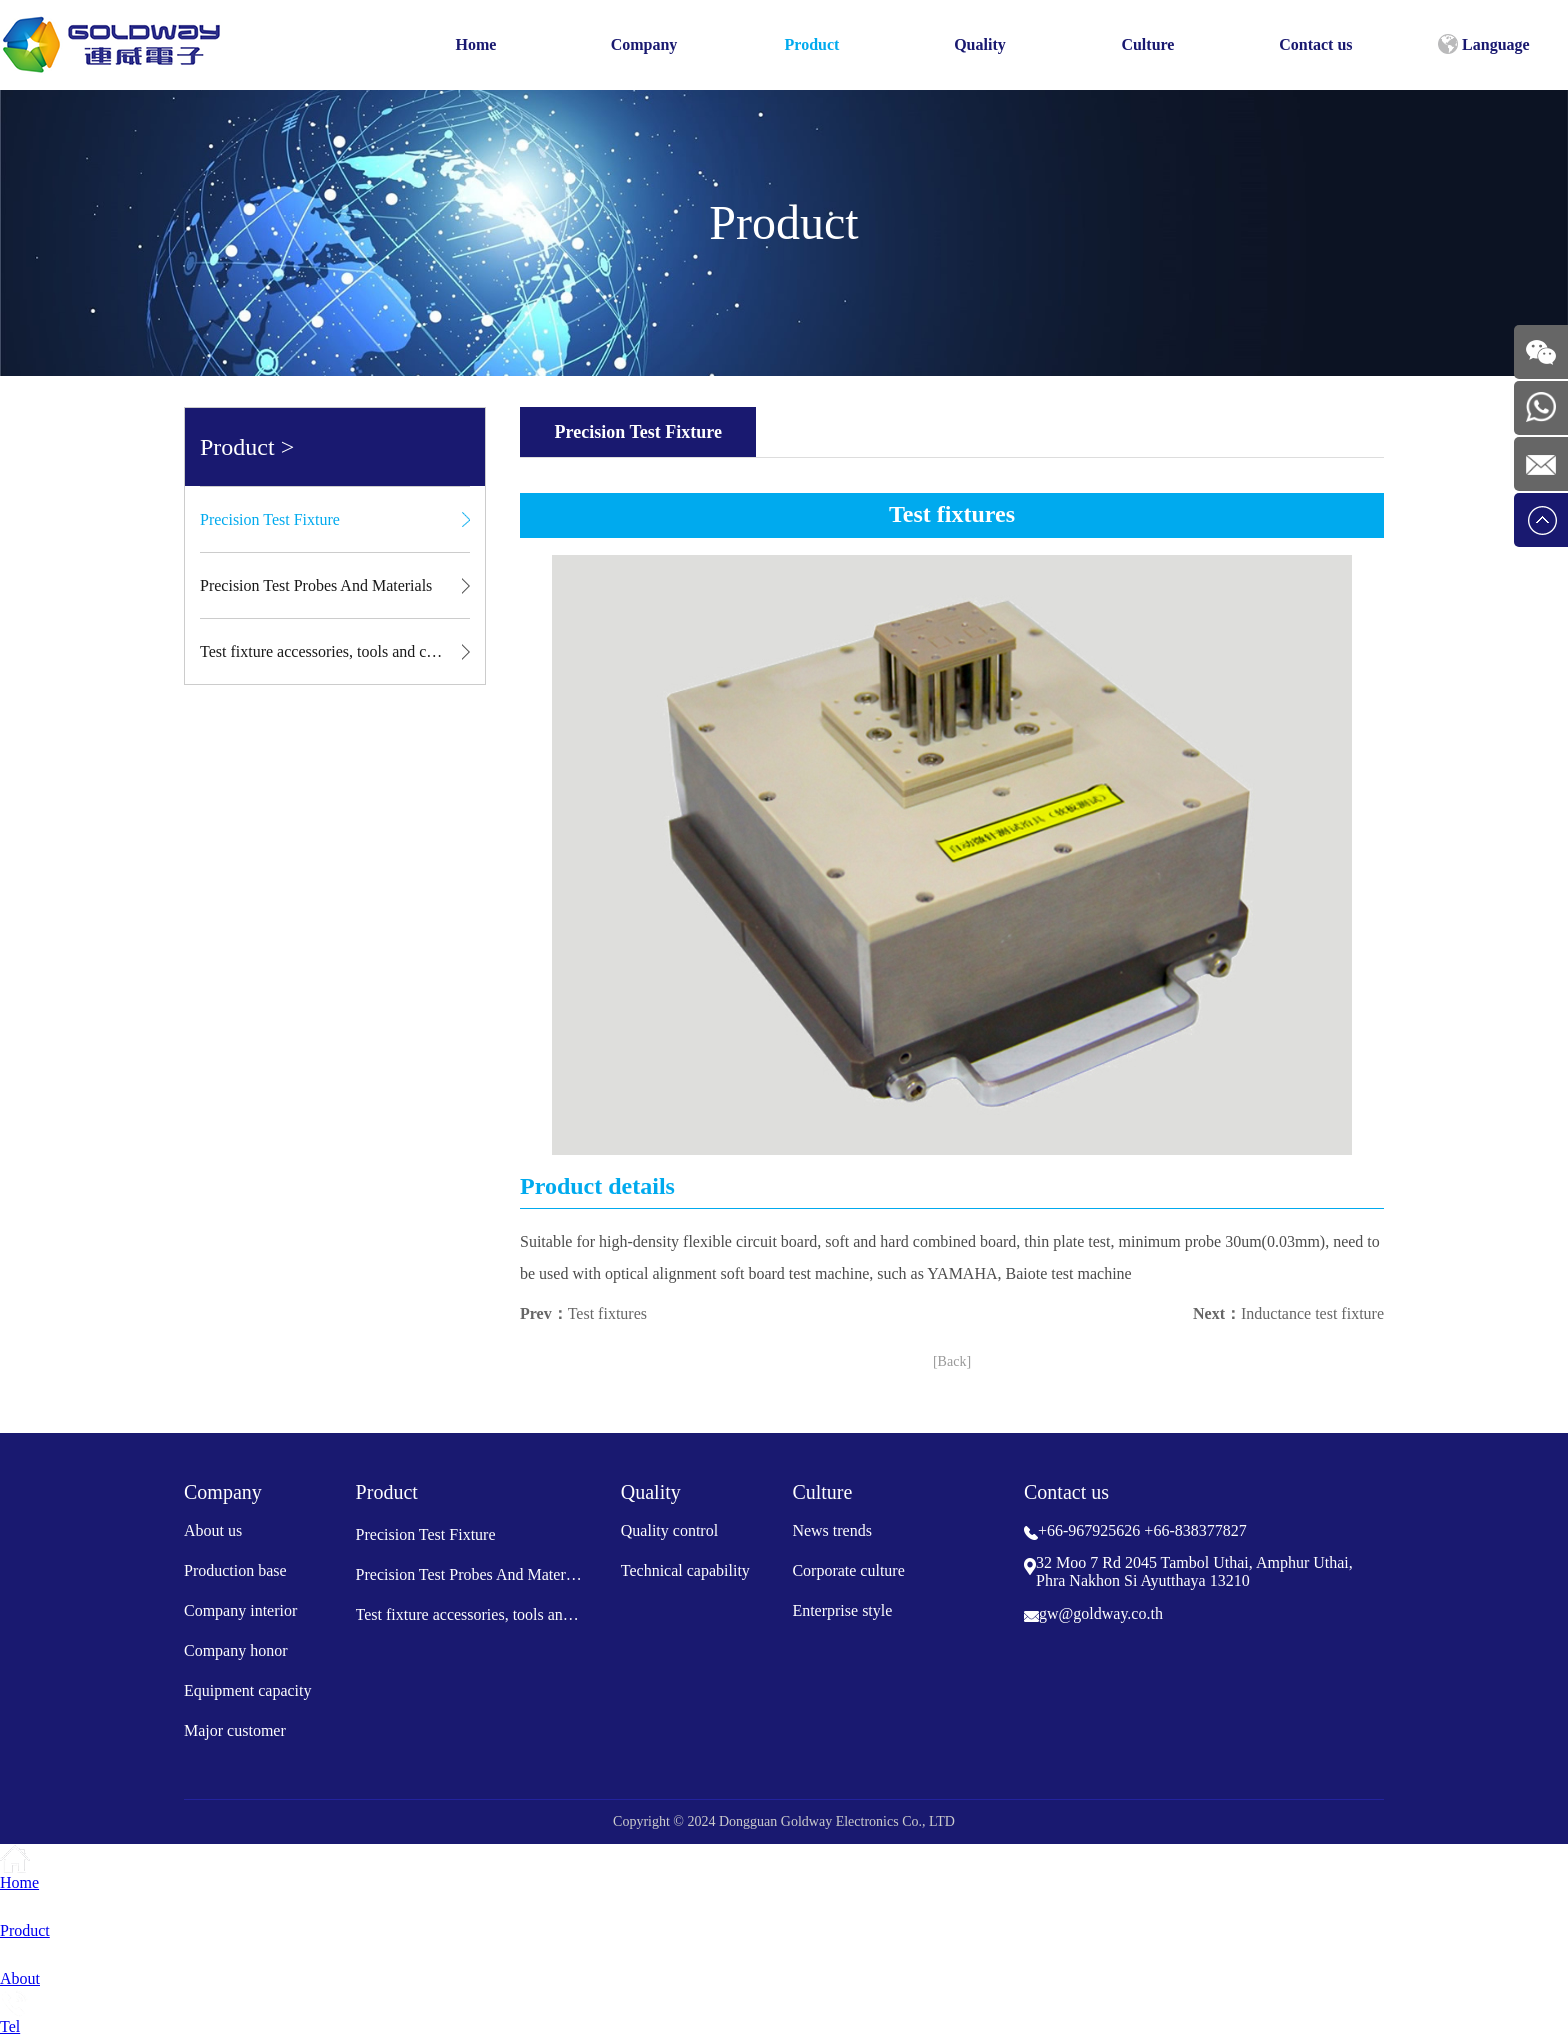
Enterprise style (842, 1610)
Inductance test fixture (1312, 1313)
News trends (832, 1530)
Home (476, 44)
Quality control (669, 1530)
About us (213, 1530)
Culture (1147, 44)
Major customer (235, 1730)
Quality (980, 44)
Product (812, 44)
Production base (235, 1570)
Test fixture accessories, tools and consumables (335, 651)
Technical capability (685, 1570)
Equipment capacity (248, 1690)
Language (1484, 44)
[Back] (952, 1361)
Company (644, 44)
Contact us (1315, 44)
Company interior (240, 1610)
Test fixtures (607, 1313)
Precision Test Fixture (270, 519)
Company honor (236, 1650)
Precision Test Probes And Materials (316, 585)
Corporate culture (848, 1570)
